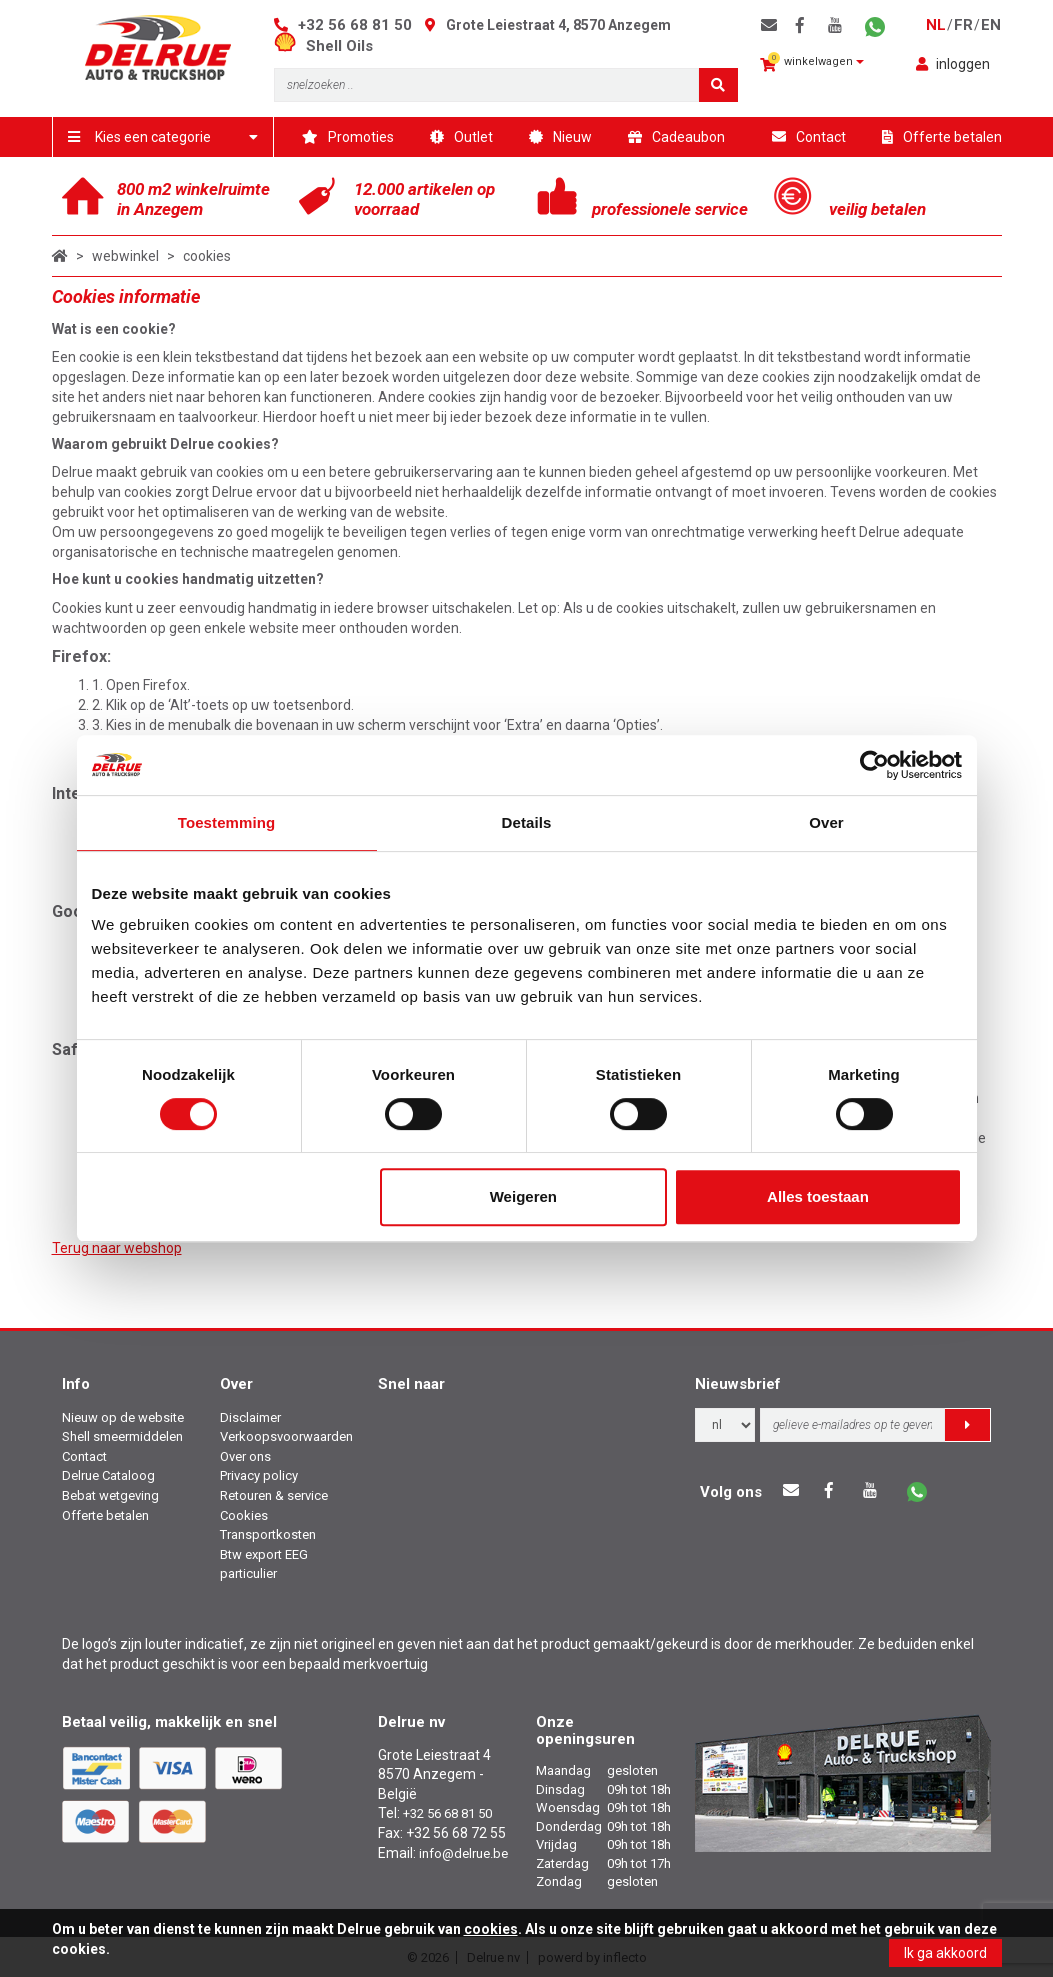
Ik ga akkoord (945, 1953)
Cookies (244, 1515)
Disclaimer (250, 1417)
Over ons (245, 1456)
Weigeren (523, 1196)
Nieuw (560, 137)
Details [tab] (527, 822)
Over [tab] (826, 822)
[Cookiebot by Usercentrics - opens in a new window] (874, 765)
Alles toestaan (818, 1196)
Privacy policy (259, 1475)
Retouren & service (274, 1495)
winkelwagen (812, 62)
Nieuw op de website (123, 1417)
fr (963, 25)
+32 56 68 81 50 (355, 25)
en (991, 25)
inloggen (953, 64)
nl (936, 25)
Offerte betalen (942, 137)
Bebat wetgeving (110, 1495)
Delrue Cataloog (108, 1475)
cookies (207, 256)
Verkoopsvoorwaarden (286, 1436)
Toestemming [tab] (227, 822)
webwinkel (125, 256)
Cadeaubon (676, 137)
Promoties (348, 137)
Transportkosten (268, 1534)
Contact (809, 137)
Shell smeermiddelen (122, 1436)
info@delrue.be (463, 1853)
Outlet (461, 137)
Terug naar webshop (117, 1248)
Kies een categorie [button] (163, 137)
